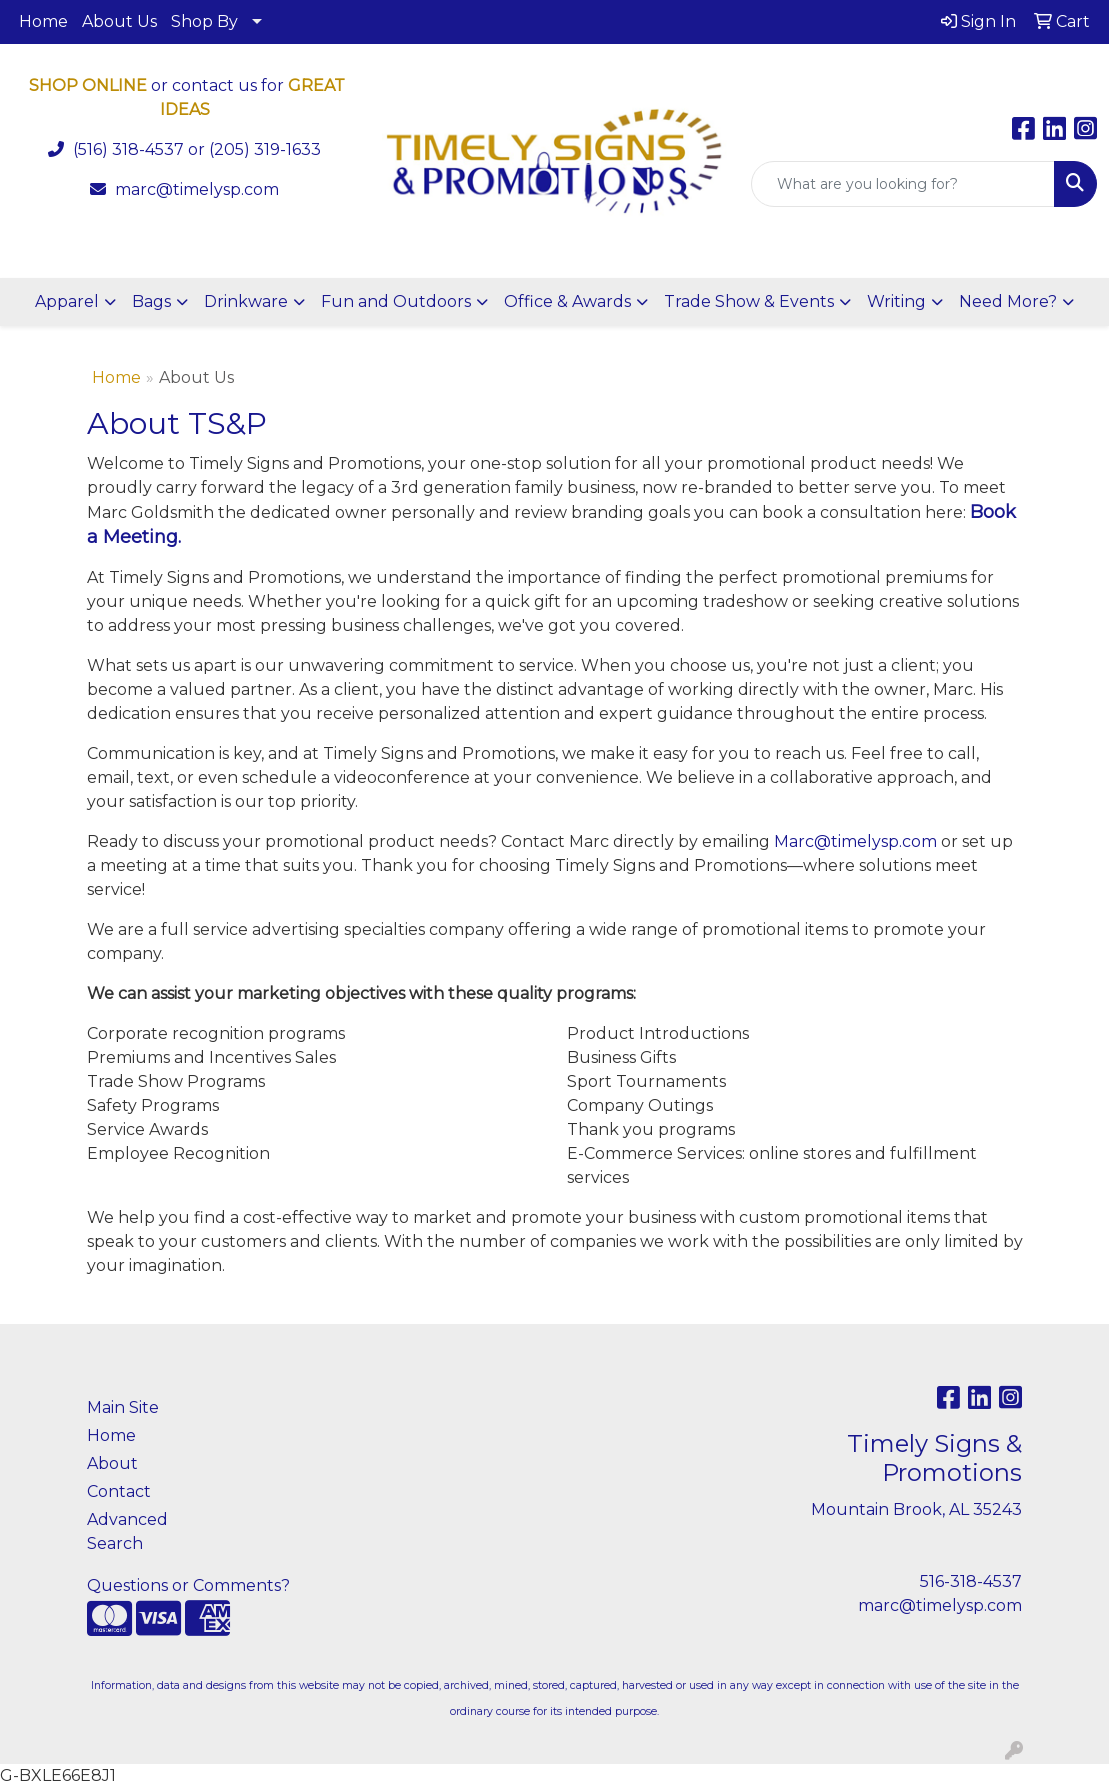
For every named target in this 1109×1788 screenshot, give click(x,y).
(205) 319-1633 (265, 149)
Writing (896, 301)
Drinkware (246, 301)
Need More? (1008, 301)
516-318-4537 (971, 1581)
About (112, 1463)
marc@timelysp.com (197, 189)
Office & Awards (567, 301)
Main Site (123, 1407)
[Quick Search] (903, 184)
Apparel (67, 301)
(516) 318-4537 (128, 149)
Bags (151, 301)
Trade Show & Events (749, 301)
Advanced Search (127, 1531)
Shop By (204, 21)
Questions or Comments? (188, 1585)
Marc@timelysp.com (855, 841)
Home (43, 21)
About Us (119, 21)
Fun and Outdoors (396, 301)
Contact (119, 1491)
